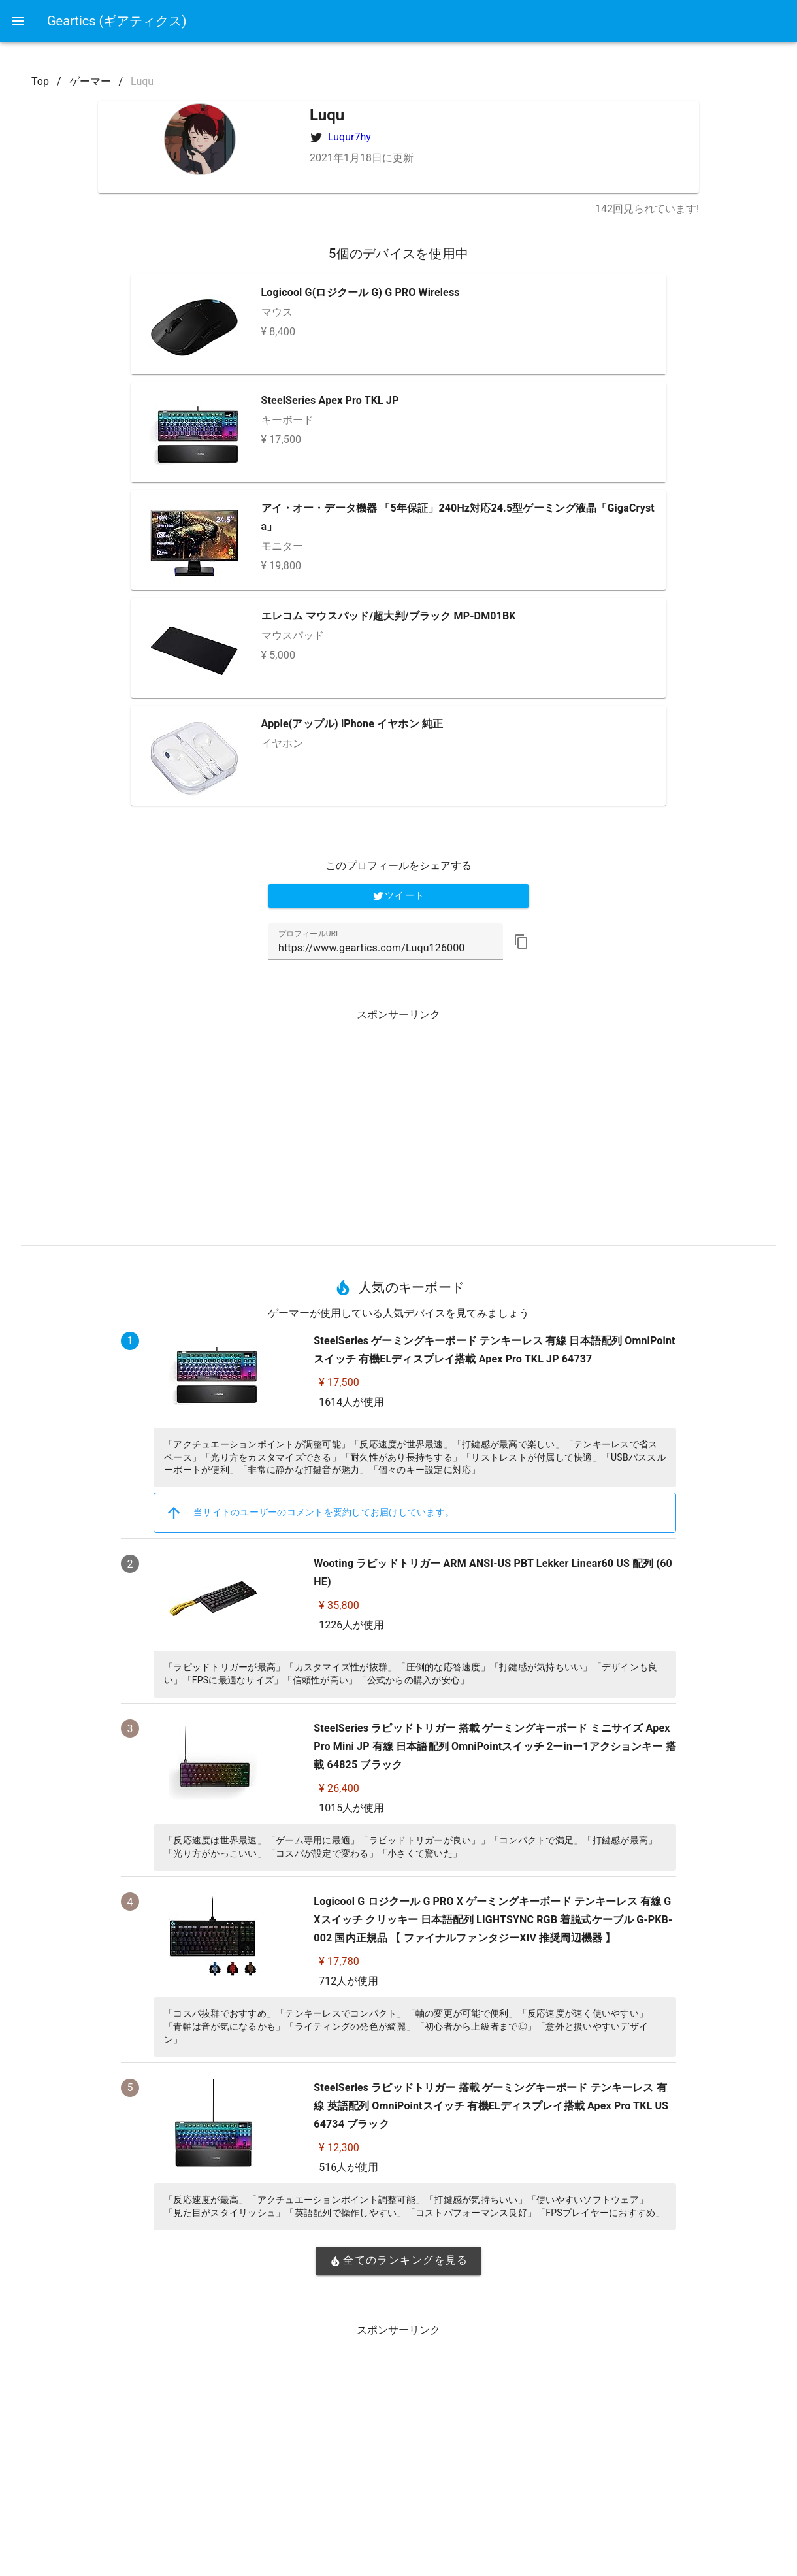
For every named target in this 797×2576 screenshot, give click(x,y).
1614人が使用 (351, 1402)
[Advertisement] (398, 1122)
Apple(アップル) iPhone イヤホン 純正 (352, 724)
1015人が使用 (351, 1808)
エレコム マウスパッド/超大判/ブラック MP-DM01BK (388, 616)
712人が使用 (348, 1981)
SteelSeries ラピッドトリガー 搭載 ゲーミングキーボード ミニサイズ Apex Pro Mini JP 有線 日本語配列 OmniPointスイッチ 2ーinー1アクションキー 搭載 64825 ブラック (495, 1746)
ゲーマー (90, 81)
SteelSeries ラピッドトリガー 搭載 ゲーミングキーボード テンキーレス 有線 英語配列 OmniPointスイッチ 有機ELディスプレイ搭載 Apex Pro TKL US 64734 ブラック (491, 2105)
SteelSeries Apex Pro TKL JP (330, 400)
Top (40, 81)
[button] (521, 941)
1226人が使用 (351, 1625)
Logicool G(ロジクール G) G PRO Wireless (360, 292)
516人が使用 (348, 2167)
